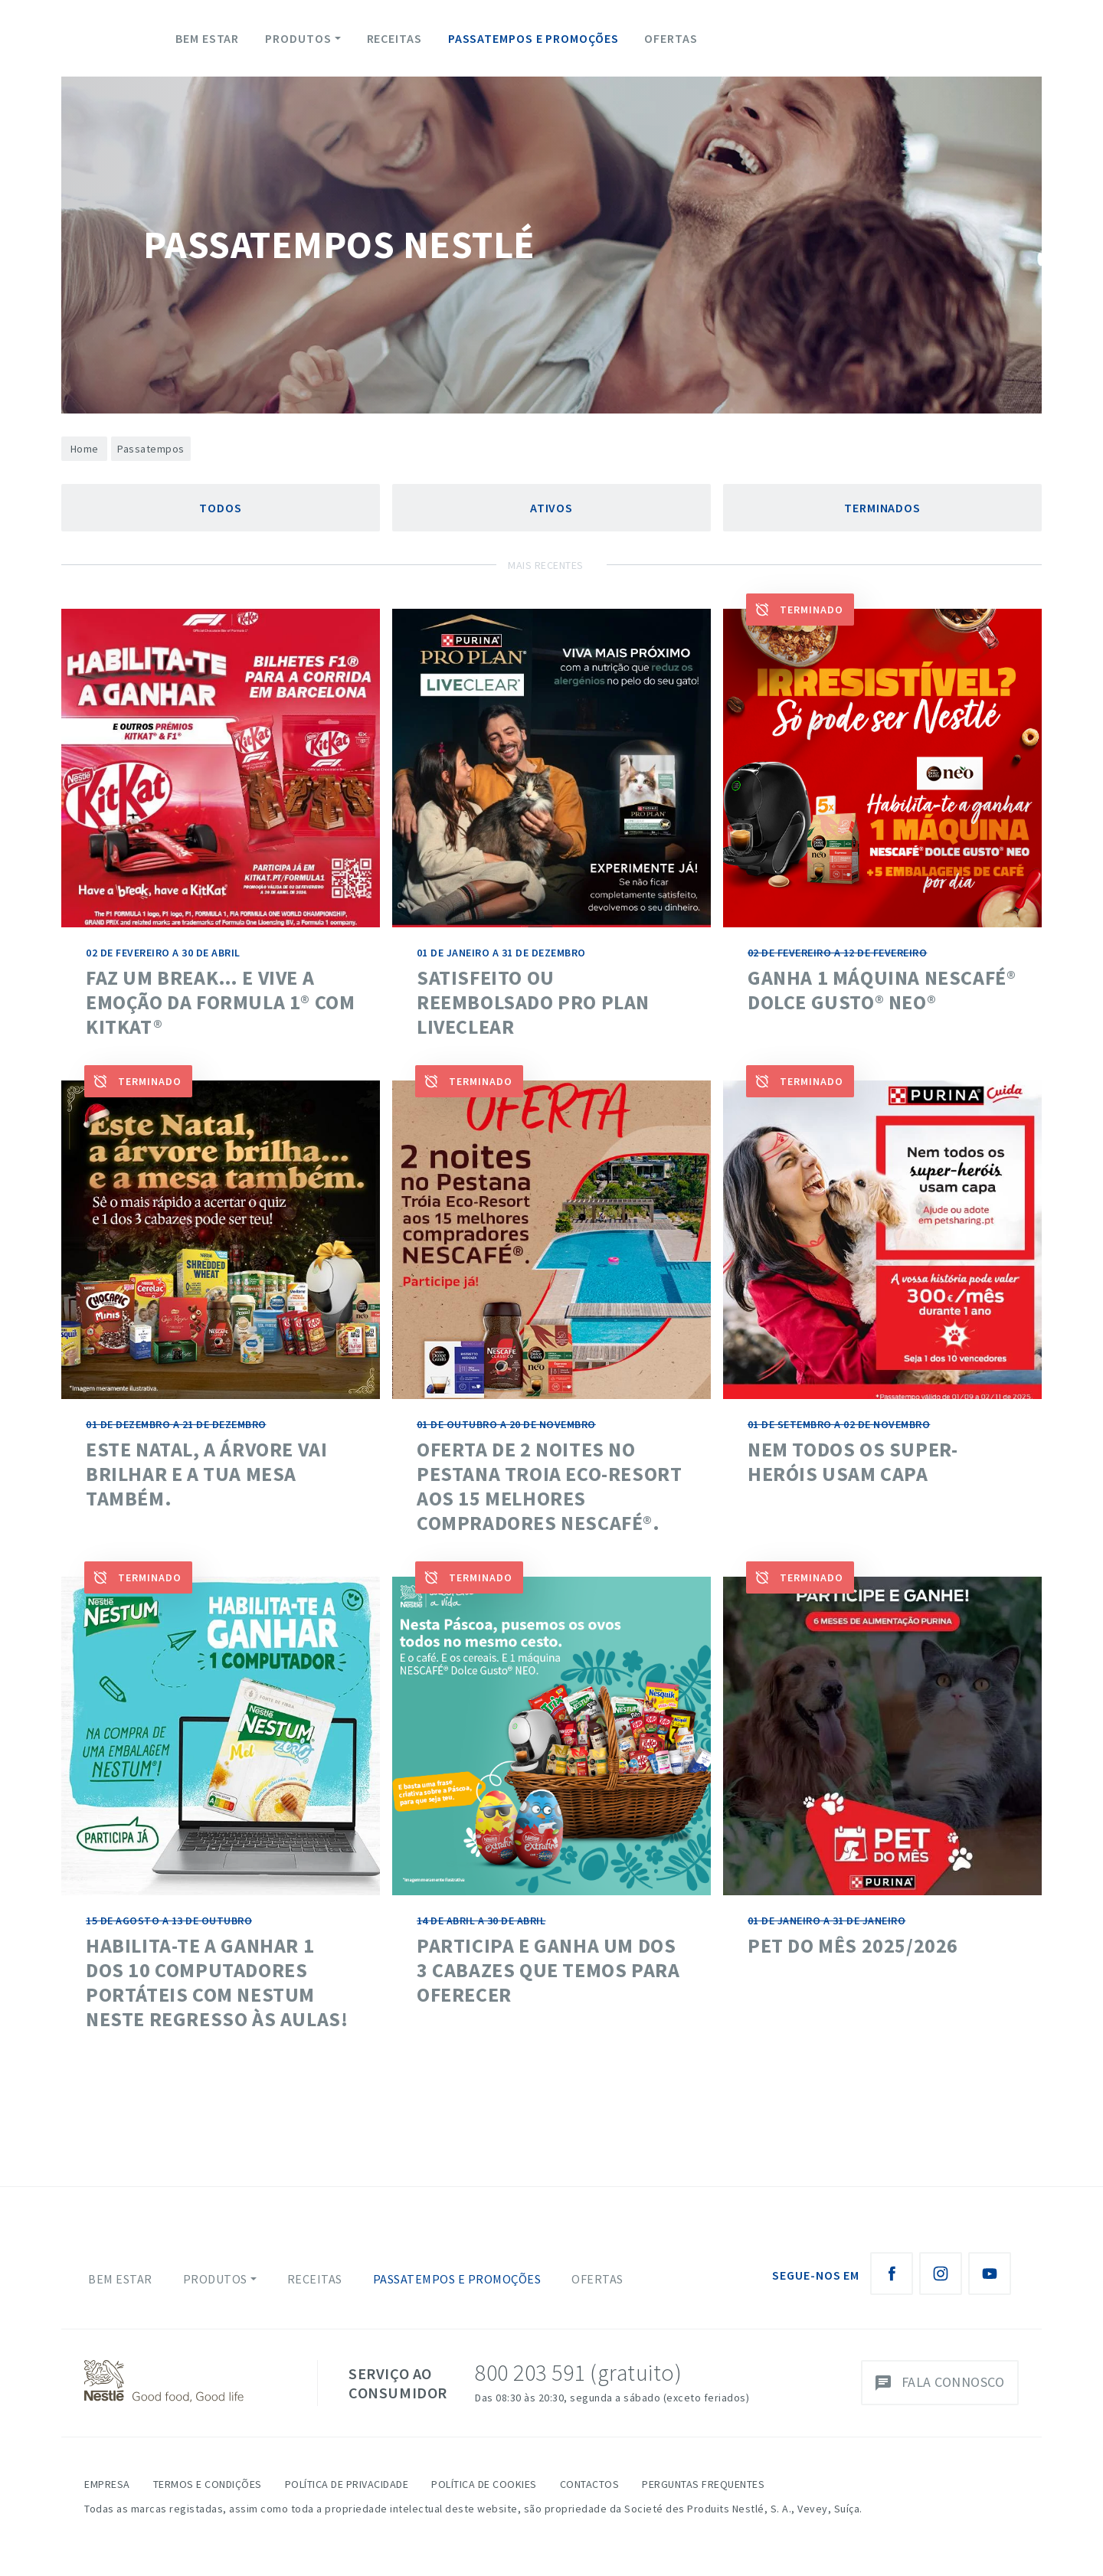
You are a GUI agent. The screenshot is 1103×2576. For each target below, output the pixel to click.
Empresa (107, 2484)
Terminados (882, 507)
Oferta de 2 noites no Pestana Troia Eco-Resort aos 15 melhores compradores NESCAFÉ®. (549, 1486)
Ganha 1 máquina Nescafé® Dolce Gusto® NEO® (882, 990)
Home (84, 449)
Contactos (590, 2484)
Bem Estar (207, 38)
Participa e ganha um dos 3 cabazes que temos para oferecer (548, 1970)
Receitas (394, 38)
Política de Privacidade (347, 2484)
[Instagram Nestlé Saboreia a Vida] (940, 2273)
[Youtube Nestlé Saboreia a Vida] (989, 2273)
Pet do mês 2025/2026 (853, 1945)
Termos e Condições (207, 2484)
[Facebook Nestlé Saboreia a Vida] (891, 2273)
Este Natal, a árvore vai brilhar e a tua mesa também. (206, 1474)
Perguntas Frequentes (703, 2484)
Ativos (551, 507)
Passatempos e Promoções (533, 38)
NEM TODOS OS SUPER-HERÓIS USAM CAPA (852, 1461)
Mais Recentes (546, 565)
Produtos (298, 38)
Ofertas (670, 38)
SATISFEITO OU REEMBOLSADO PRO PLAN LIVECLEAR (533, 1002)
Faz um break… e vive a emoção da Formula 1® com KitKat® (220, 1002)
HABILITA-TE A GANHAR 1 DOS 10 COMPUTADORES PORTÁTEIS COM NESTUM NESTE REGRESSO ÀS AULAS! (217, 1982)
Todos (220, 507)
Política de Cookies (484, 2484)
